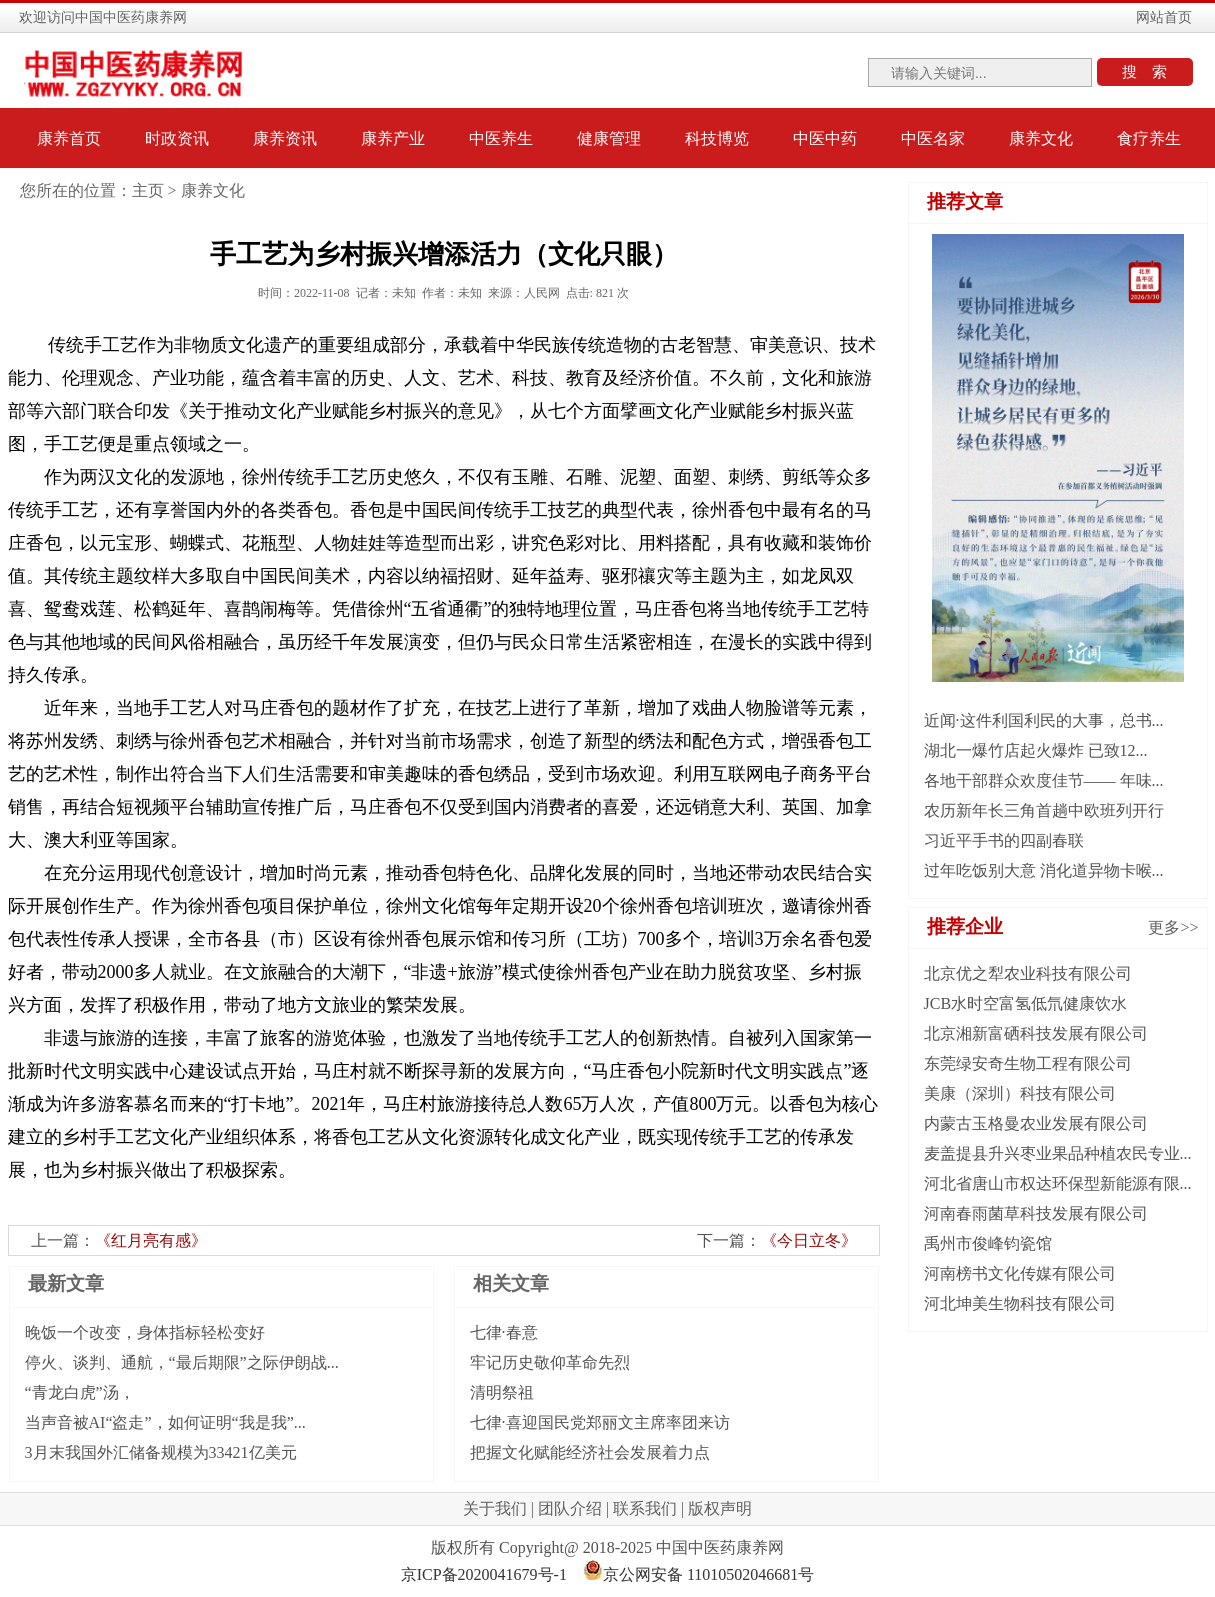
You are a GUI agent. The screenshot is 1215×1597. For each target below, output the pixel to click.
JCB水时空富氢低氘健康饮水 (1026, 1003)
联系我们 (645, 1508)
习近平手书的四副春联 (1004, 840)
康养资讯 (285, 138)
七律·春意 (504, 1332)
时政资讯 (177, 138)
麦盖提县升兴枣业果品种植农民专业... (1058, 1153)
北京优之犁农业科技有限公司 (1028, 973)
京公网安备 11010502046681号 (698, 1574)
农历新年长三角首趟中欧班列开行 (1044, 810)
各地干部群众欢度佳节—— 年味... (1044, 780)
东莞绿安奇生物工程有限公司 (1028, 1063)
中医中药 (825, 138)
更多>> (1173, 927)
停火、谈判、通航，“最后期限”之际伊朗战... (182, 1362)
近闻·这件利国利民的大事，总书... (1044, 720)
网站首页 (1164, 17)
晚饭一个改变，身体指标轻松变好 (145, 1332)
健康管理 (609, 138)
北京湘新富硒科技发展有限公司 (1036, 1033)
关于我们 (495, 1508)
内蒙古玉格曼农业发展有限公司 (1036, 1123)
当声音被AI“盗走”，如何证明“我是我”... (165, 1422)
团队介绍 (570, 1508)
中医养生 (501, 138)
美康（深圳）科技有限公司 (1020, 1093)
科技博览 (717, 138)
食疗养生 (1149, 138)
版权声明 (720, 1508)
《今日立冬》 (809, 1240)
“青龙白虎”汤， (80, 1392)
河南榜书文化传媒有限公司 (1020, 1273)
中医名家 (933, 138)
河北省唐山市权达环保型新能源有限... (1058, 1183)
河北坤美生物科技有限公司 (1020, 1303)
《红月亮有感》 (151, 1240)
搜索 (1152, 71)
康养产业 (393, 138)
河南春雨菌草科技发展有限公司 (1036, 1213)
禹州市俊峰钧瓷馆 (988, 1243)
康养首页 (69, 138)
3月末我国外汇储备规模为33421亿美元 (161, 1452)
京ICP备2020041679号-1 (484, 1574)
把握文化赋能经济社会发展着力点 (590, 1452)
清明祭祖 (502, 1392)
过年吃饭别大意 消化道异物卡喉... (1044, 870)
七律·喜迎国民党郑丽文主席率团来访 (600, 1422)
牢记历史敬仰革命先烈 (550, 1362)
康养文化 (1041, 138)
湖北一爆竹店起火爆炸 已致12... (1036, 750)
